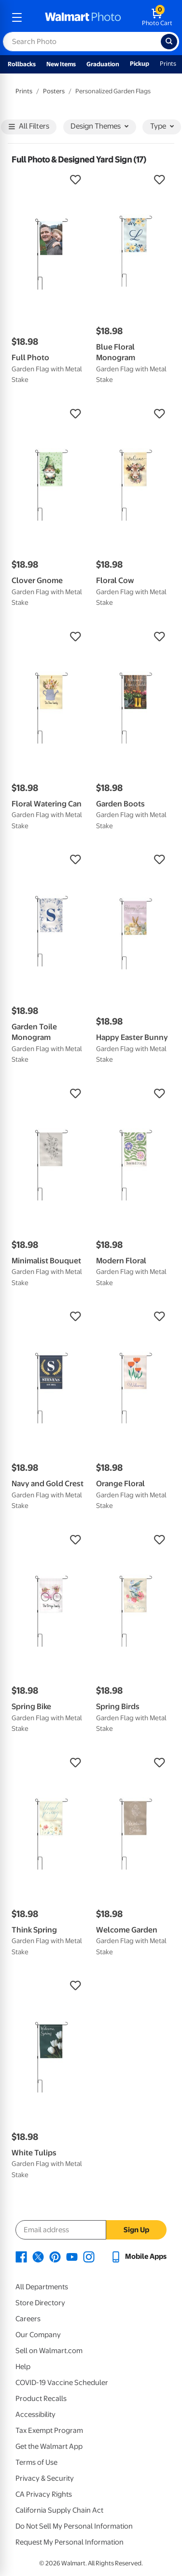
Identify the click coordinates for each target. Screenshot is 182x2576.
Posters (54, 91)
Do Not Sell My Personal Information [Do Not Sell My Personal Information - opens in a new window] (74, 2526)
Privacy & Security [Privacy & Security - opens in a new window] (44, 2478)
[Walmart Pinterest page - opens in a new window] (55, 2256)
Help (22, 2366)
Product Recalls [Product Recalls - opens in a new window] (41, 2398)
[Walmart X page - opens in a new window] (38, 2256)
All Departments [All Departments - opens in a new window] (41, 2287)
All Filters (29, 126)
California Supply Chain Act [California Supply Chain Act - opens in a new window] (59, 2510)
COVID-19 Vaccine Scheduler (61, 2382)
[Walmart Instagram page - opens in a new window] (89, 2256)
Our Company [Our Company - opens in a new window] (38, 2334)
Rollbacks (22, 64)
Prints (168, 63)
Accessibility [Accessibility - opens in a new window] (35, 2414)
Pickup (139, 63)
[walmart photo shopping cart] (157, 17)
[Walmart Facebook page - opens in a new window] (21, 2256)
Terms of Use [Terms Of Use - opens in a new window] (36, 2462)
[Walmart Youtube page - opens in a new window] (72, 2256)
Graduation (102, 64)
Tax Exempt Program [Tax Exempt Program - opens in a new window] (49, 2430)
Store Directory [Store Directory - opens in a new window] (40, 2302)
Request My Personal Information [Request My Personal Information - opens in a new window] (69, 2542)
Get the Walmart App (49, 2446)
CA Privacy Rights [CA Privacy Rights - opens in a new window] (43, 2494)
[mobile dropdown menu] (17, 17)
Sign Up (136, 2229)
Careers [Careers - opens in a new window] (28, 2318)
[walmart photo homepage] (83, 17)
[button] (49, 180)
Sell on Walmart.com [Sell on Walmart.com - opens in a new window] (49, 2350)
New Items (61, 64)
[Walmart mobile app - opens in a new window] (138, 2256)
